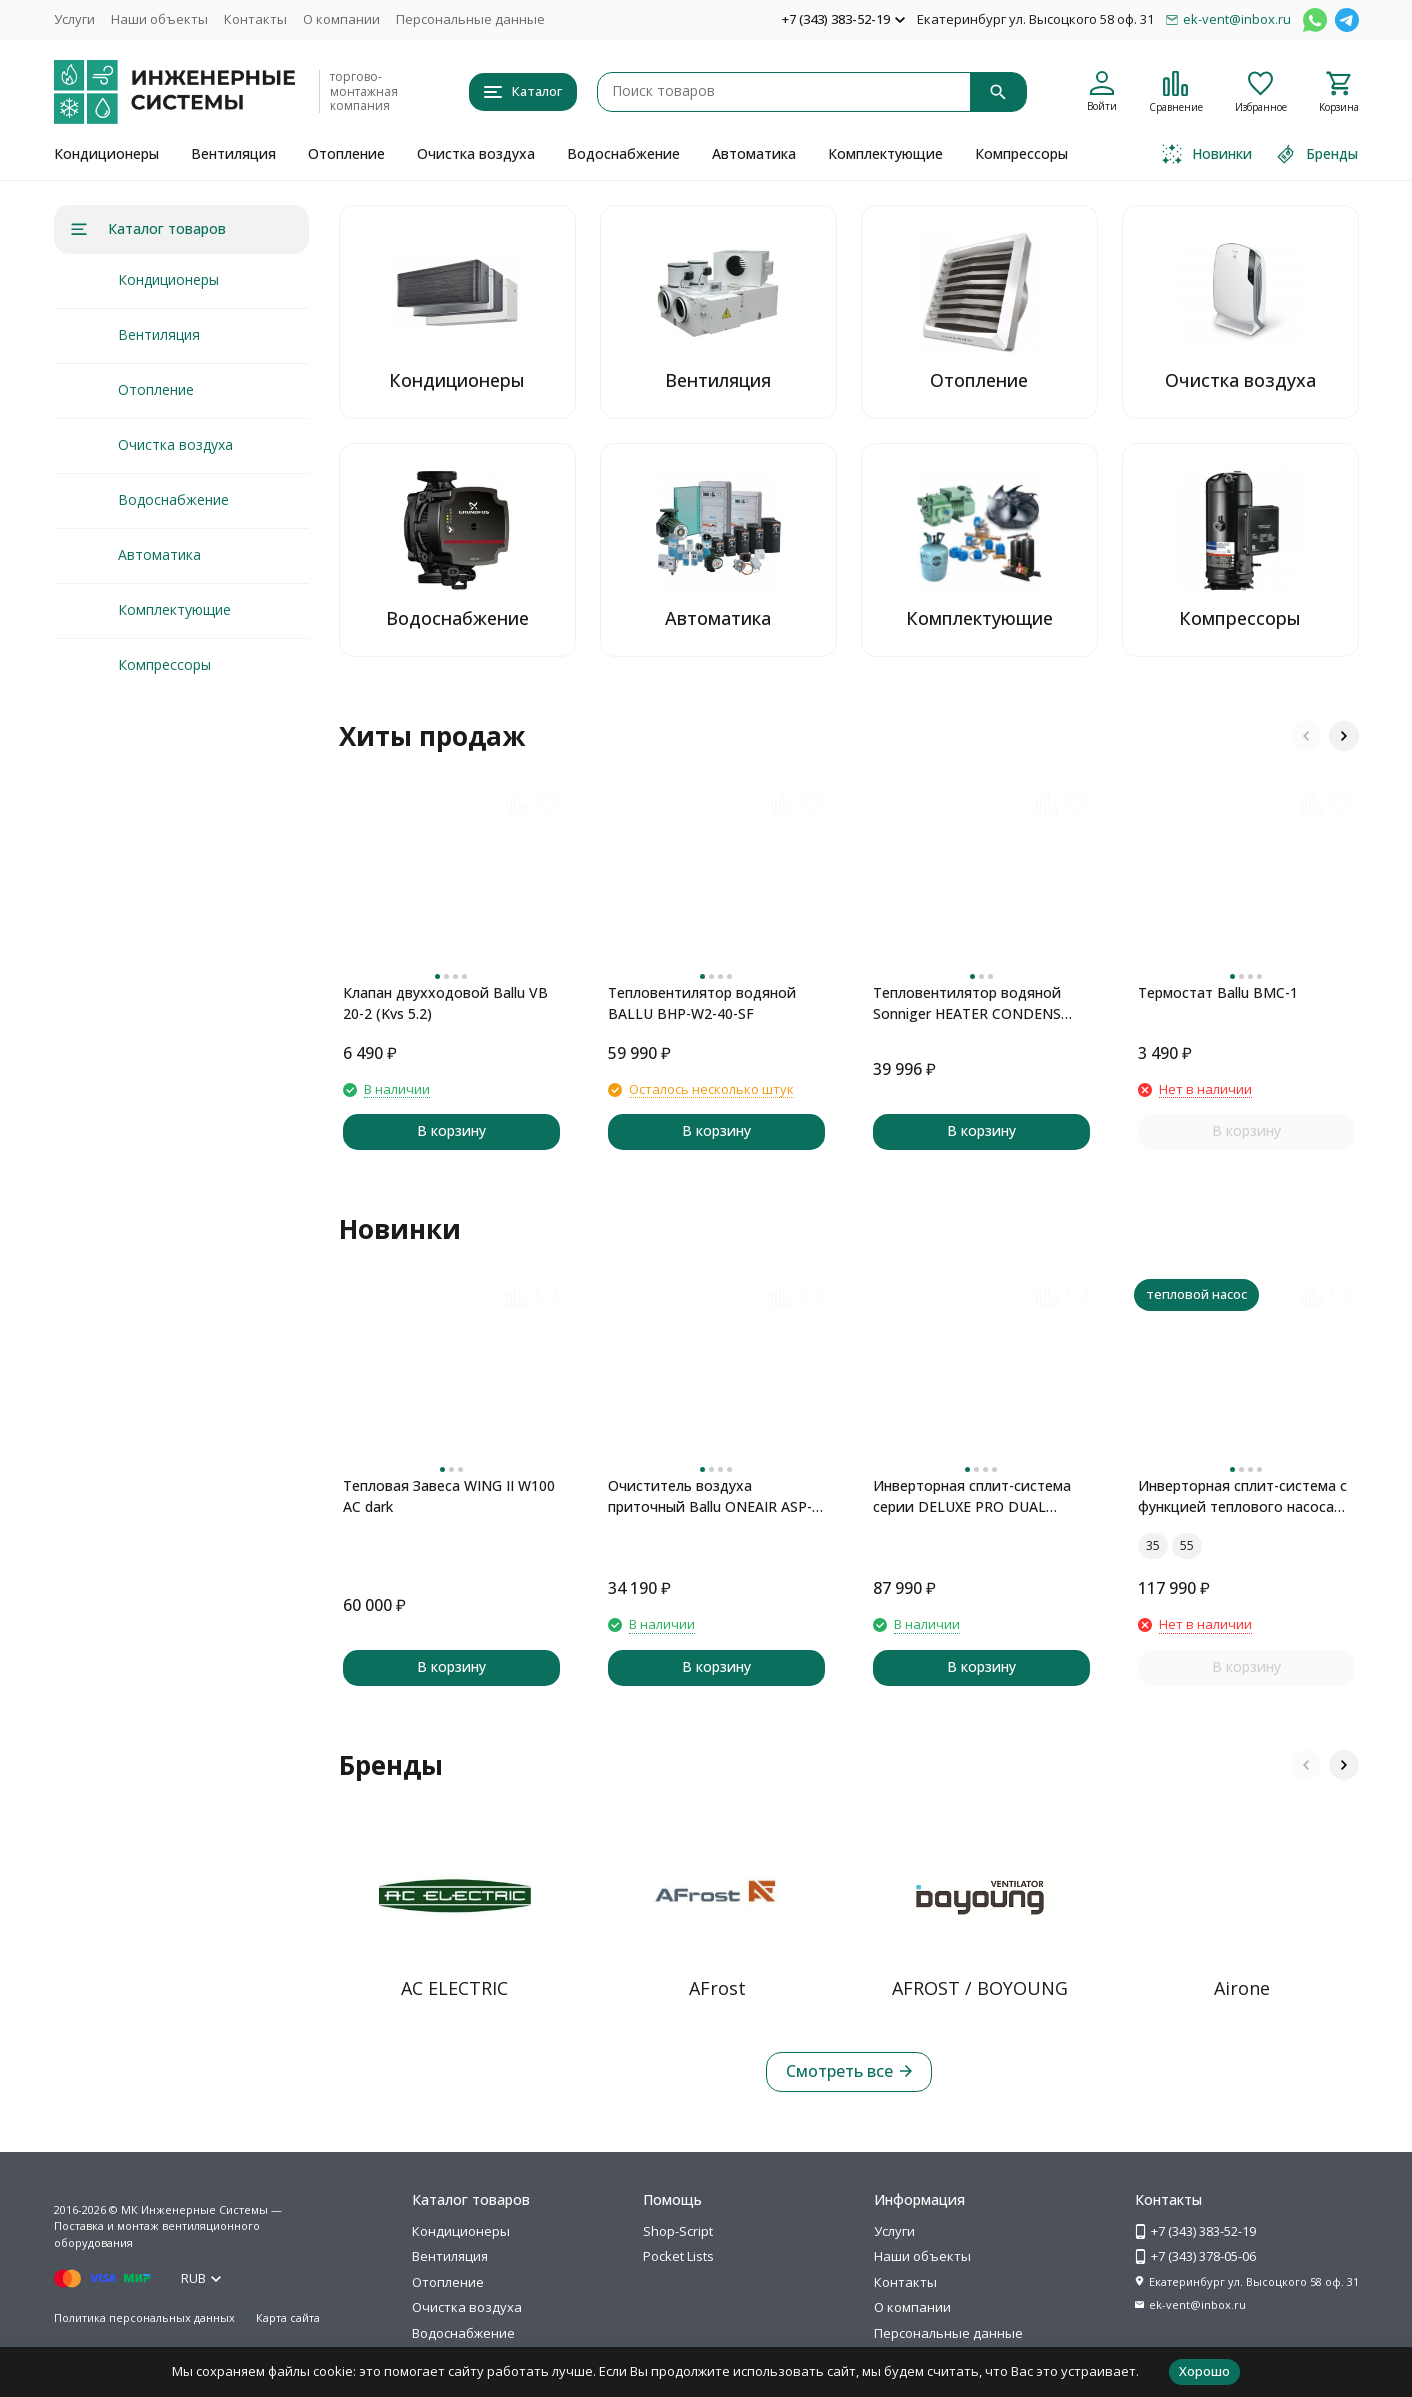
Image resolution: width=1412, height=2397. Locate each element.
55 (1187, 1545)
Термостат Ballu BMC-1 (1218, 992)
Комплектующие (885, 153)
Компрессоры (1021, 153)
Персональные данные (470, 19)
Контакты (255, 19)
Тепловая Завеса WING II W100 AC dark (449, 1496)
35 (1153, 1545)
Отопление (346, 153)
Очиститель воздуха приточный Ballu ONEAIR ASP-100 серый (710, 1496)
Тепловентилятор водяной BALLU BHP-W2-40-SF (702, 1003)
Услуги (74, 19)
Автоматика (754, 153)
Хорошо (1204, 2371)
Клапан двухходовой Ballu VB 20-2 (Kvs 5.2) (445, 1003)
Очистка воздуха (476, 153)
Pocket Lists (678, 2256)
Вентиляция (233, 153)
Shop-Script (678, 2231)
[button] (1306, 736)
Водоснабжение (623, 153)
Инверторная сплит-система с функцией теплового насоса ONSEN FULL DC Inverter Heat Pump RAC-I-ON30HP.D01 (1242, 1496)
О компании (341, 19)
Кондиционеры (106, 153)
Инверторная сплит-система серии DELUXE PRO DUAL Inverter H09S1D (972, 1496)
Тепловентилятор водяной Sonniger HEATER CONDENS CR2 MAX (967, 1003)
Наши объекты (159, 19)
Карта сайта (288, 2317)
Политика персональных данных (144, 2317)
